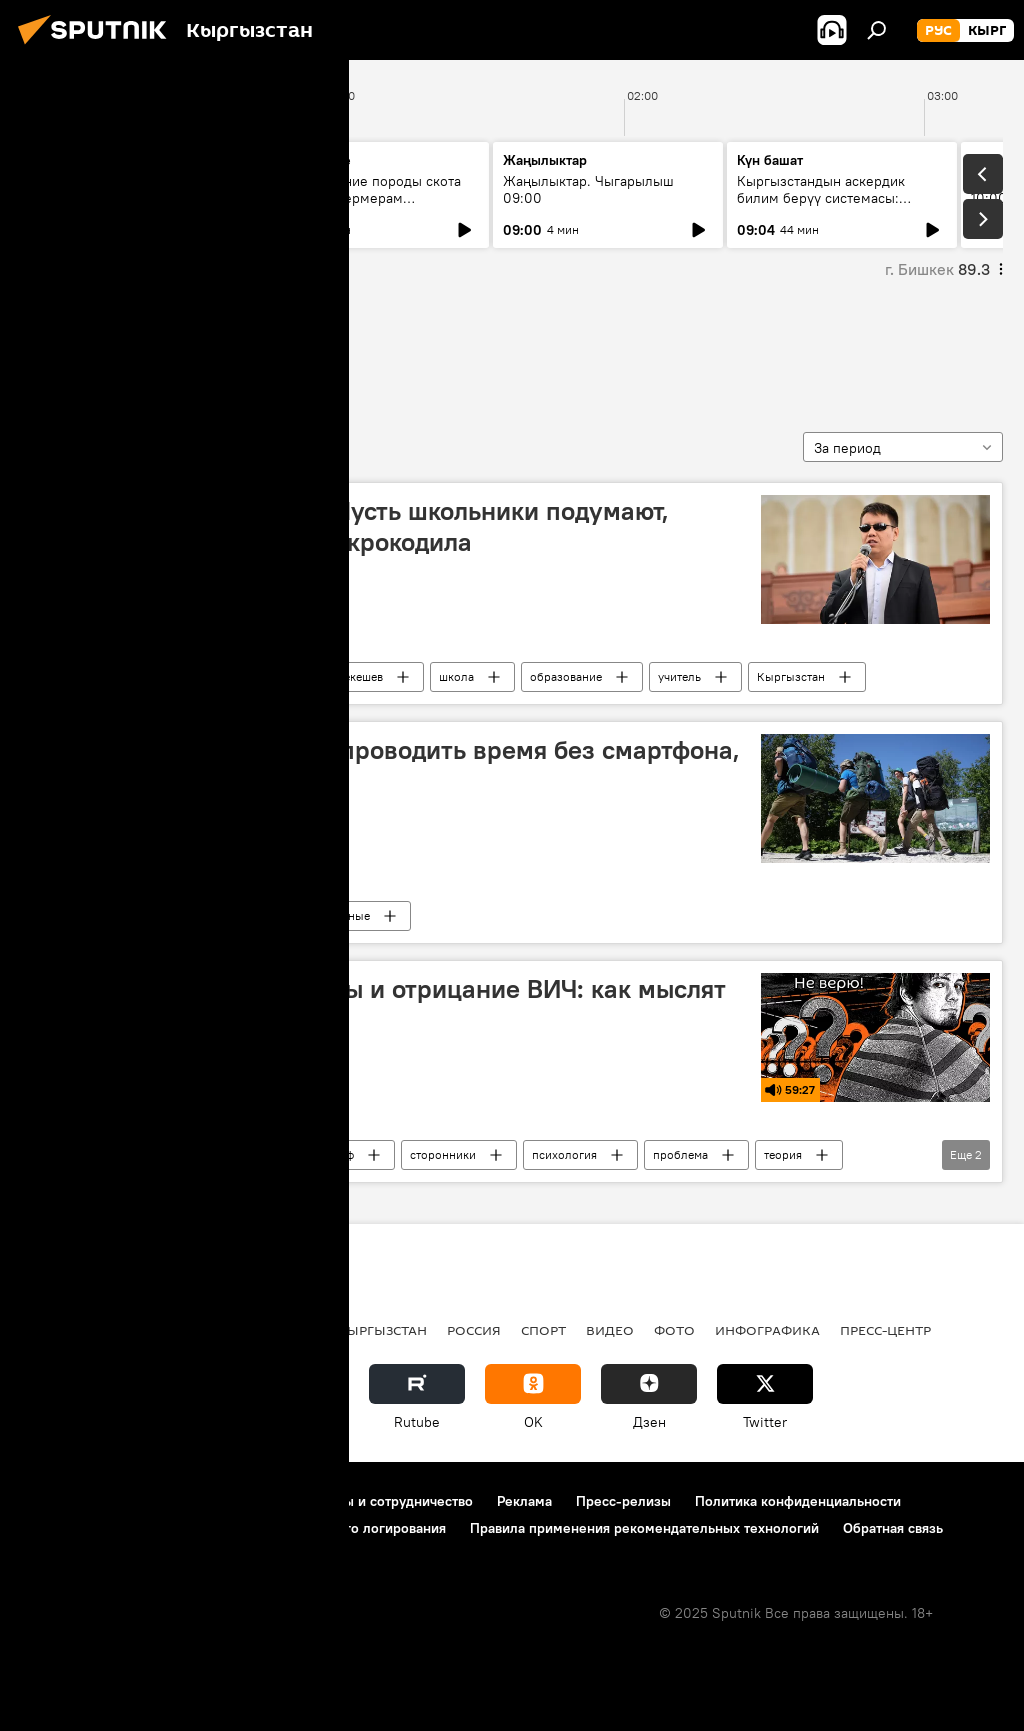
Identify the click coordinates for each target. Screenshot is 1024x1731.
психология (564, 1154)
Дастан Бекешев (339, 676)
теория (783, 1154)
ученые (350, 915)
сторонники (443, 1154)
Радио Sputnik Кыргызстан (200, 1154)
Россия (474, 1330)
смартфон (247, 915)
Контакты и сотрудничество (383, 1501)
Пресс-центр (885, 1330)
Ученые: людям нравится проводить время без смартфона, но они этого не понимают (387, 765)
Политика (168, 1330)
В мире (145, 915)
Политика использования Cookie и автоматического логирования (233, 1528)
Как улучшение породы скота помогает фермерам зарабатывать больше (365, 198)
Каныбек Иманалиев (183, 676)
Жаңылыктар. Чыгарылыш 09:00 (588, 189)
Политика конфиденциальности (798, 1501)
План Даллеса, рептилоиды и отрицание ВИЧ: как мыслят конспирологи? (380, 1004)
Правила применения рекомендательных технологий (644, 1528)
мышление (80, 349)
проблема (680, 1154)
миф (342, 1154)
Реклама (524, 1501)
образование (566, 676)
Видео (610, 1330)
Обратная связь (893, 1528)
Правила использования (190, 1501)
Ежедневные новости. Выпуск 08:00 (132, 189)
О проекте (54, 1501)
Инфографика (767, 1330)
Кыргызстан (791, 676)
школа (456, 676)
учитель (679, 676)
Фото (674, 1330)
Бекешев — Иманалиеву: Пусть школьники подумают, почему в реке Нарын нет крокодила (351, 526)
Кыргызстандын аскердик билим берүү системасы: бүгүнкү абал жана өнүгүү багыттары (821, 206)
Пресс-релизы (623, 1501)
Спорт (543, 1330)
